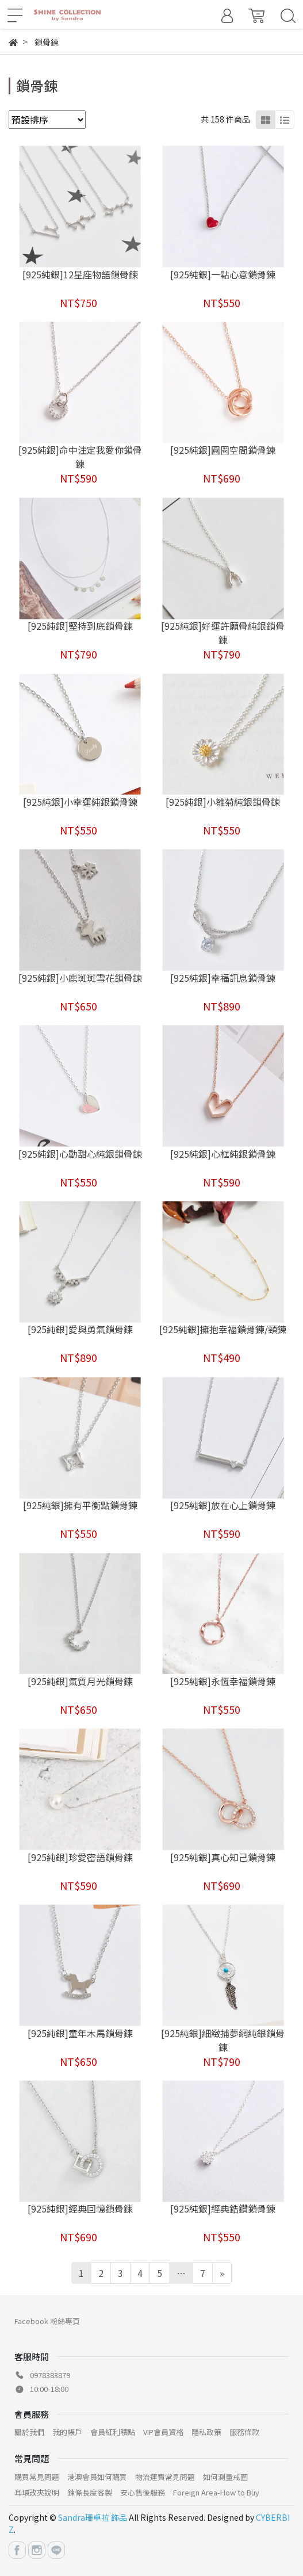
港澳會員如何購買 (97, 2476)
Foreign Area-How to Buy (216, 2492)
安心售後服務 (142, 2492)
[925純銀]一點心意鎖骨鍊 (222, 274)
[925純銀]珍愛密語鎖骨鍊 (80, 1857)
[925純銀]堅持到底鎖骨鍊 (80, 626)
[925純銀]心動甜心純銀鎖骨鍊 (80, 1154)
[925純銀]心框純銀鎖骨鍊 (222, 1154)
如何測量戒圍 (225, 2476)
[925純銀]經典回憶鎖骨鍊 (80, 2208)
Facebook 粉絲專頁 (47, 2320)
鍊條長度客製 (89, 2492)
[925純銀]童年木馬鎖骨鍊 (80, 2033)
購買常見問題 (36, 2476)
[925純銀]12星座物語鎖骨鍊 (80, 274)
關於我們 (29, 2431)
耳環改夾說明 (36, 2492)
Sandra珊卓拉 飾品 (92, 2517)
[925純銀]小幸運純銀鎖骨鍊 (80, 802)
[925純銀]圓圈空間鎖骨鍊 (222, 450)
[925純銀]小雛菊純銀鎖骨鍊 (223, 802)
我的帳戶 (67, 2431)
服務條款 (244, 2431)
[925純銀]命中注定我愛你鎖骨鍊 (80, 456)
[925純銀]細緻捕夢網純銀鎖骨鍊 (223, 2040)
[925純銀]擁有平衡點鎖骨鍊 (80, 1505)
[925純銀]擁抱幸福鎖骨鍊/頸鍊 (222, 1329)
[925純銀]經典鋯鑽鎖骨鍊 (222, 2208)
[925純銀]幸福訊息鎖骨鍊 (222, 978)
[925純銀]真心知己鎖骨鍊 (222, 1857)
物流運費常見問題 (165, 2476)
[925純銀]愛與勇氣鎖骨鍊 (80, 1329)
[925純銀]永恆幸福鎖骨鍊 (222, 1681)
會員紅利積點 (112, 2431)
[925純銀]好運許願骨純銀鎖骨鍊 (223, 632)
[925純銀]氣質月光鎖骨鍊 (80, 1681)
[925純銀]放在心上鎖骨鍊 (222, 1505)
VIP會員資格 (163, 2431)
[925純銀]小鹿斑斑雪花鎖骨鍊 (80, 978)
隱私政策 (206, 2431)
